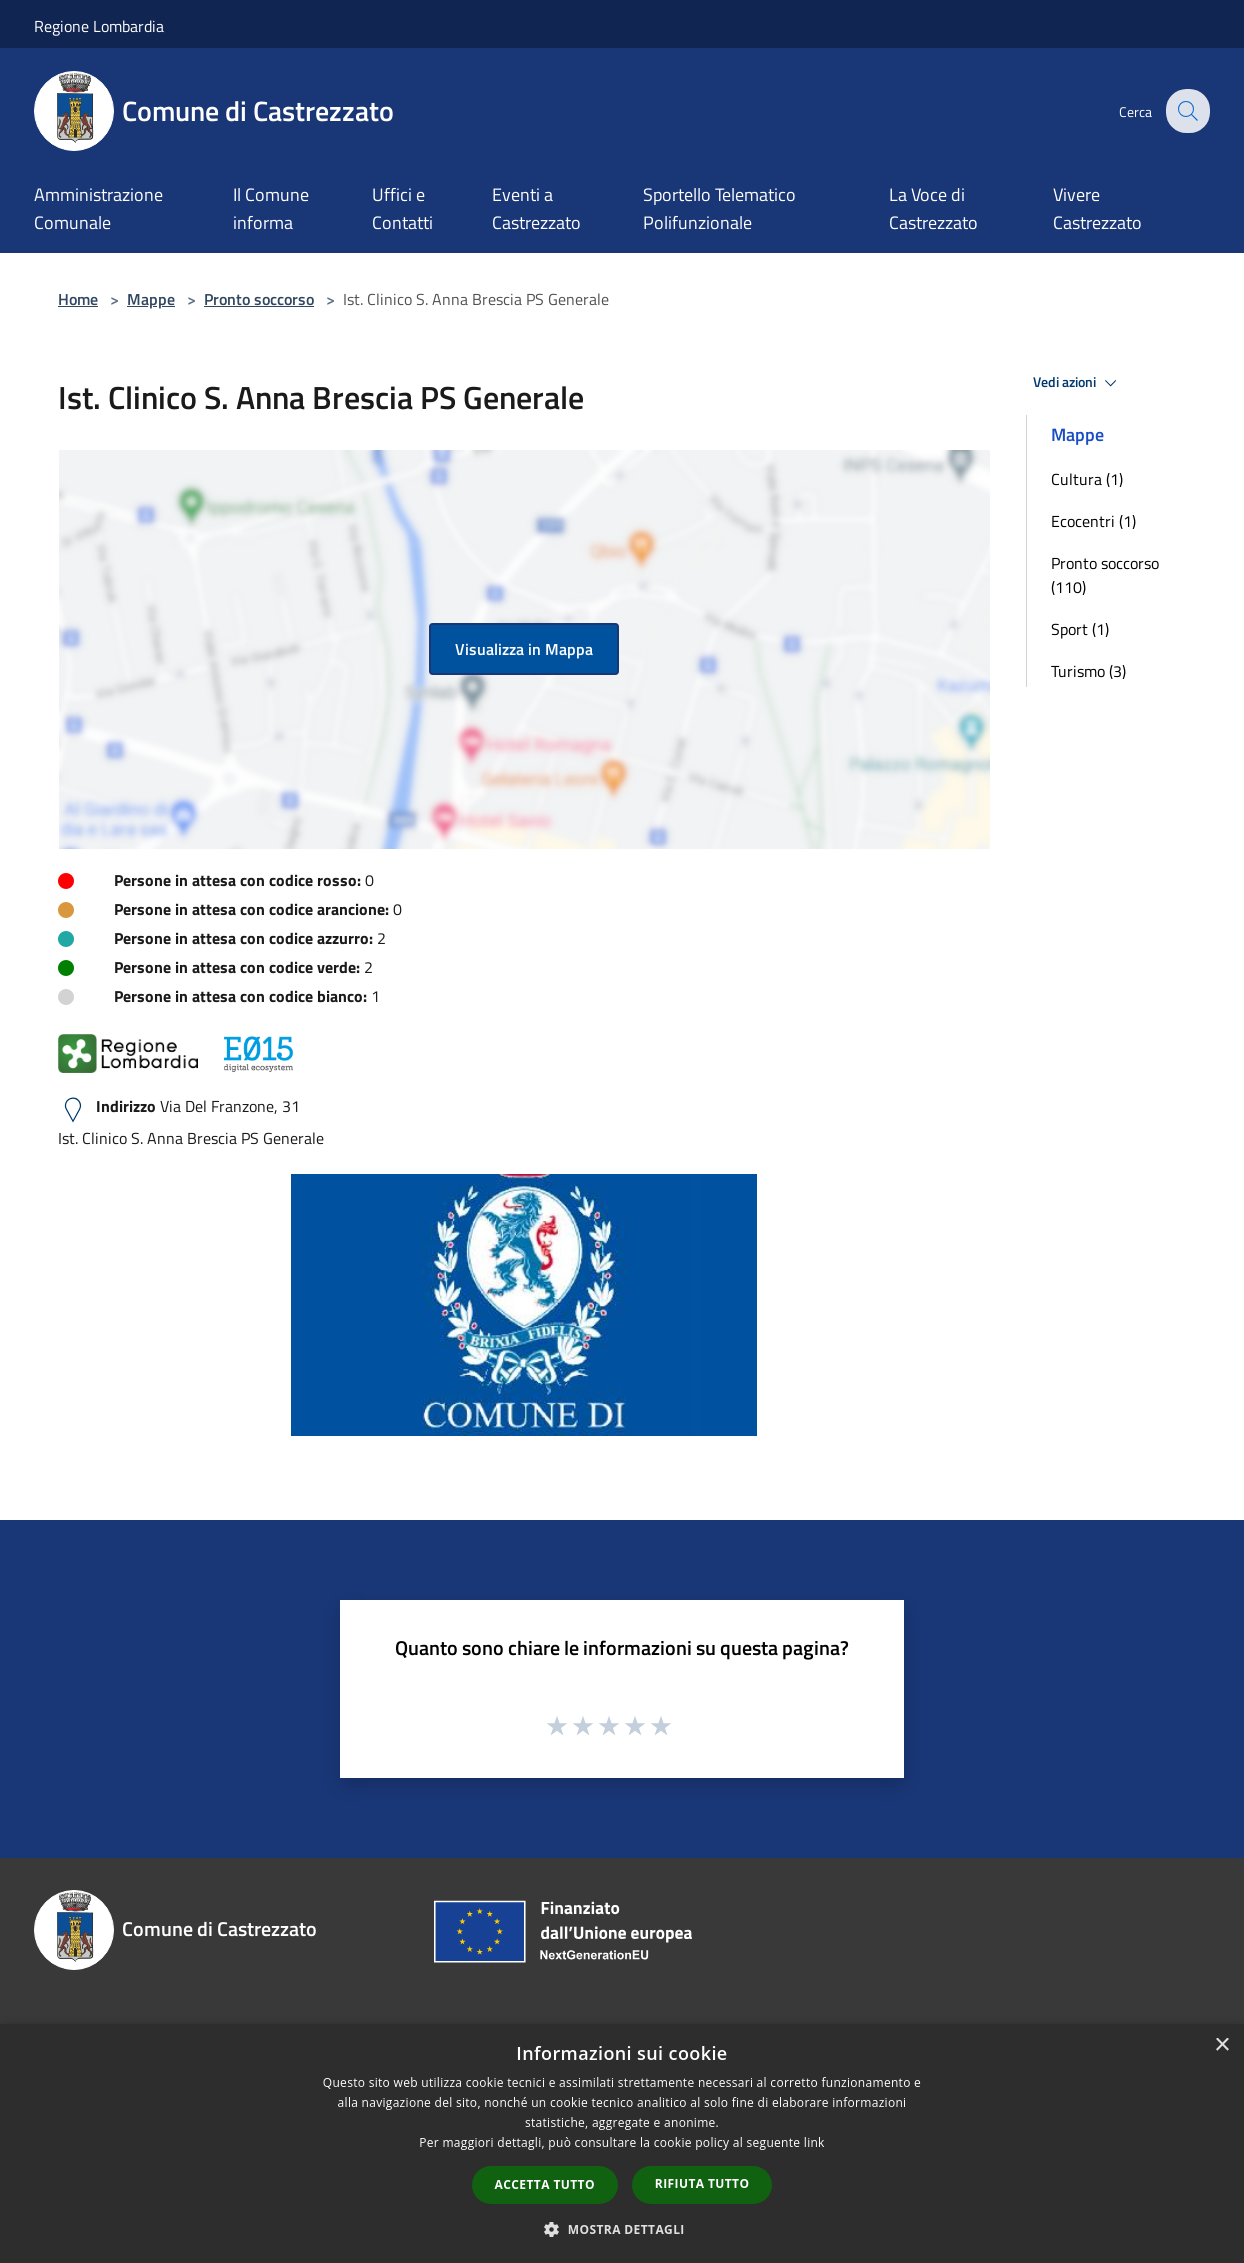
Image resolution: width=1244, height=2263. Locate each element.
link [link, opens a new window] (814, 2142)
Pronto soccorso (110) (1105, 575)
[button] (622, 2229)
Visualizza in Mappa (524, 649)
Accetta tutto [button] (545, 2184)
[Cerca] (1186, 111)
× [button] (1221, 2045)
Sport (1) (1080, 629)
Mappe (151, 299)
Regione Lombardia (99, 26)
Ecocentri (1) (1093, 521)
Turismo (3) (1088, 671)
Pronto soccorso (259, 299)
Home (78, 299)
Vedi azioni (1078, 383)
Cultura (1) (1087, 479)
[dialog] (622, 2143)
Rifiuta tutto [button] (702, 2183)
